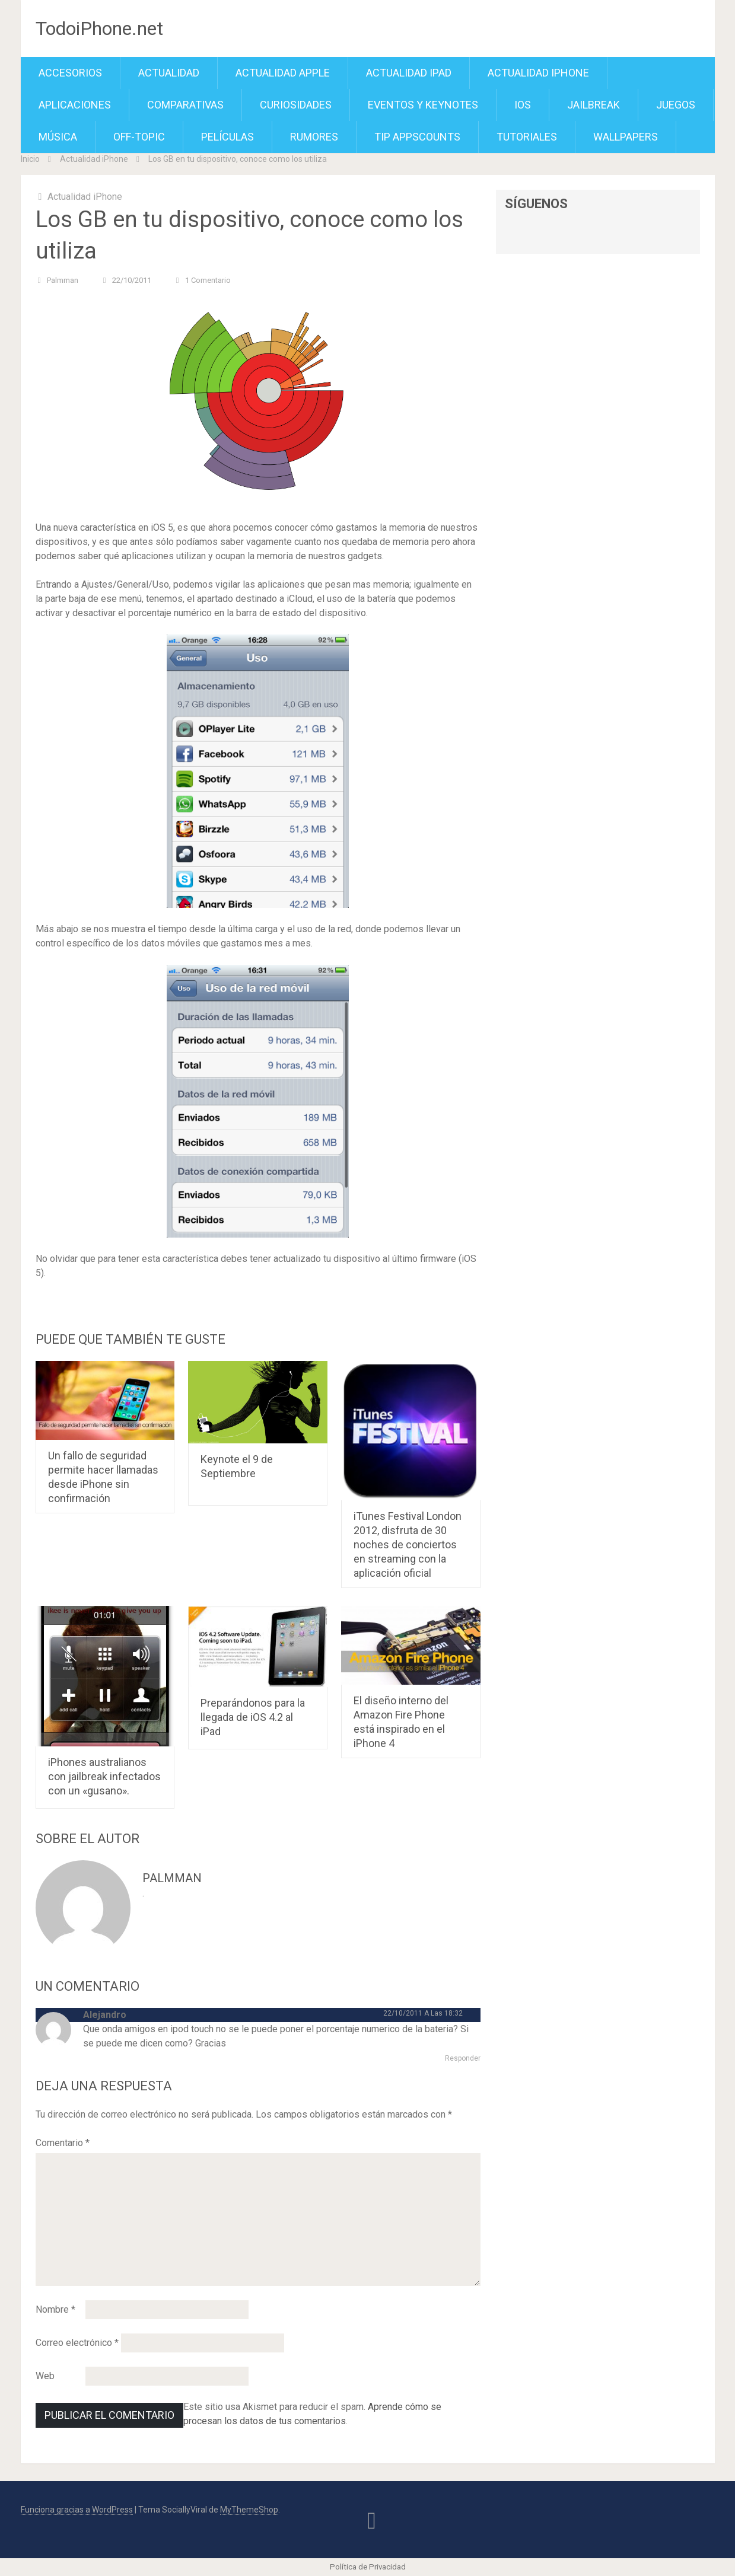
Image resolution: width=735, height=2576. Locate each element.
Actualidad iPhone (538, 72)
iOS (522, 104)
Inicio (30, 159)
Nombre (55, 2309)
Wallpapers (625, 136)
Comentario (63, 2142)
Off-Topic (139, 136)
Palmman (62, 280)
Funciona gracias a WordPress (77, 2509)
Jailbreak (593, 104)
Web (45, 2375)
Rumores (314, 136)
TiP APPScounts (417, 136)
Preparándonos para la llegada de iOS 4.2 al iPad (253, 1717)
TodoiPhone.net (99, 28)
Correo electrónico (77, 2342)
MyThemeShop (249, 2509)
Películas (227, 136)
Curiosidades (296, 104)
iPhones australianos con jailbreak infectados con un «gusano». (104, 1776)
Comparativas (185, 104)
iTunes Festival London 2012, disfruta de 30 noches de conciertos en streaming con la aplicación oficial (408, 1544)
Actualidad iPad (408, 72)
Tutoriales (527, 136)
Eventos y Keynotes (423, 104)
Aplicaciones (75, 104)
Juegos (675, 104)
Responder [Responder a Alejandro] (463, 2058)
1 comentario (208, 280)
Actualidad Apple (283, 72)
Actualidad (168, 72)
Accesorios (70, 72)
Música (58, 136)
